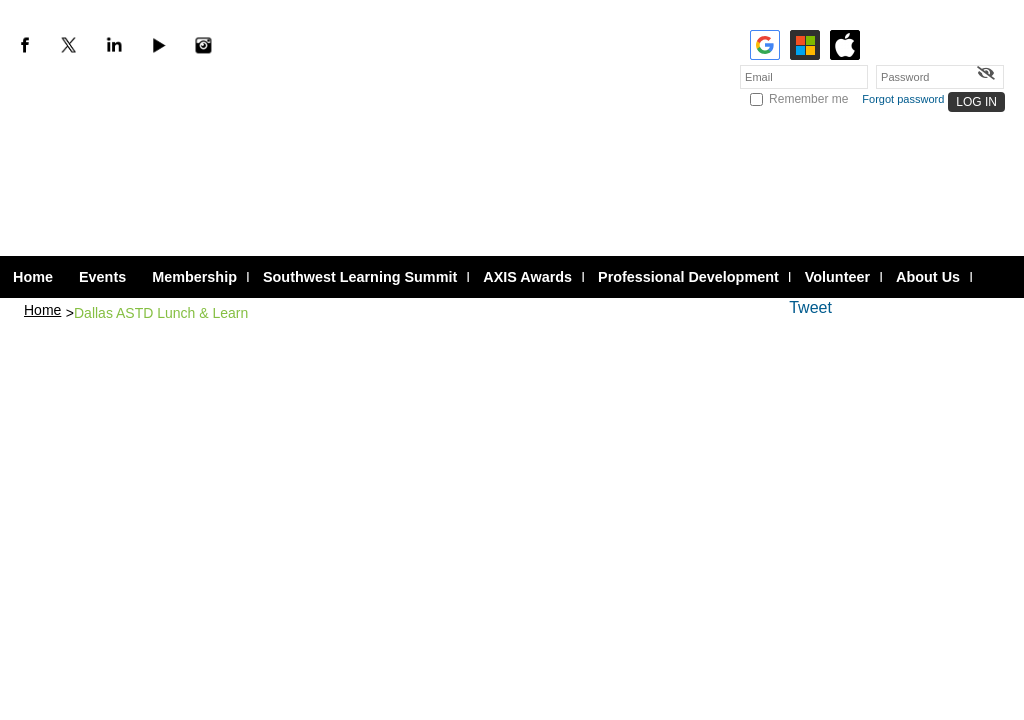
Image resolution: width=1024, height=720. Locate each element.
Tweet (810, 307)
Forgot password (903, 99)
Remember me (808, 99)
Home (42, 310)
